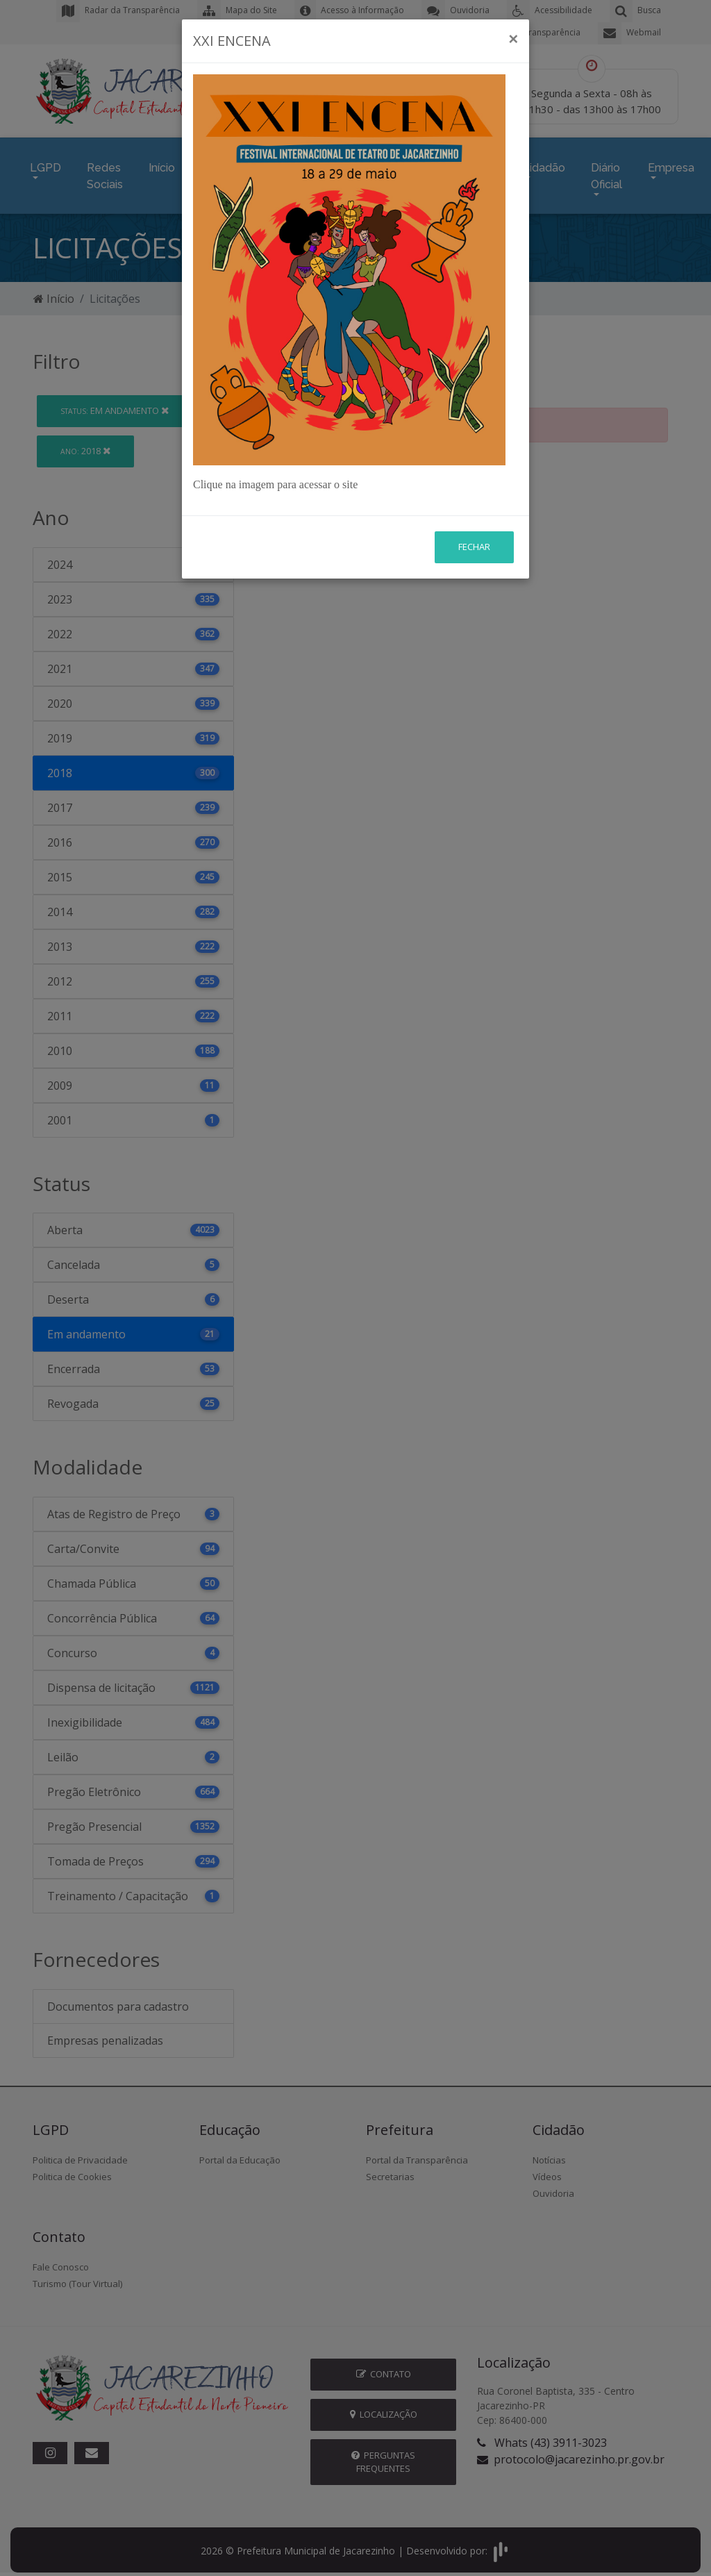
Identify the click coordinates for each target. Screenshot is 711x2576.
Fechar (474, 465)
